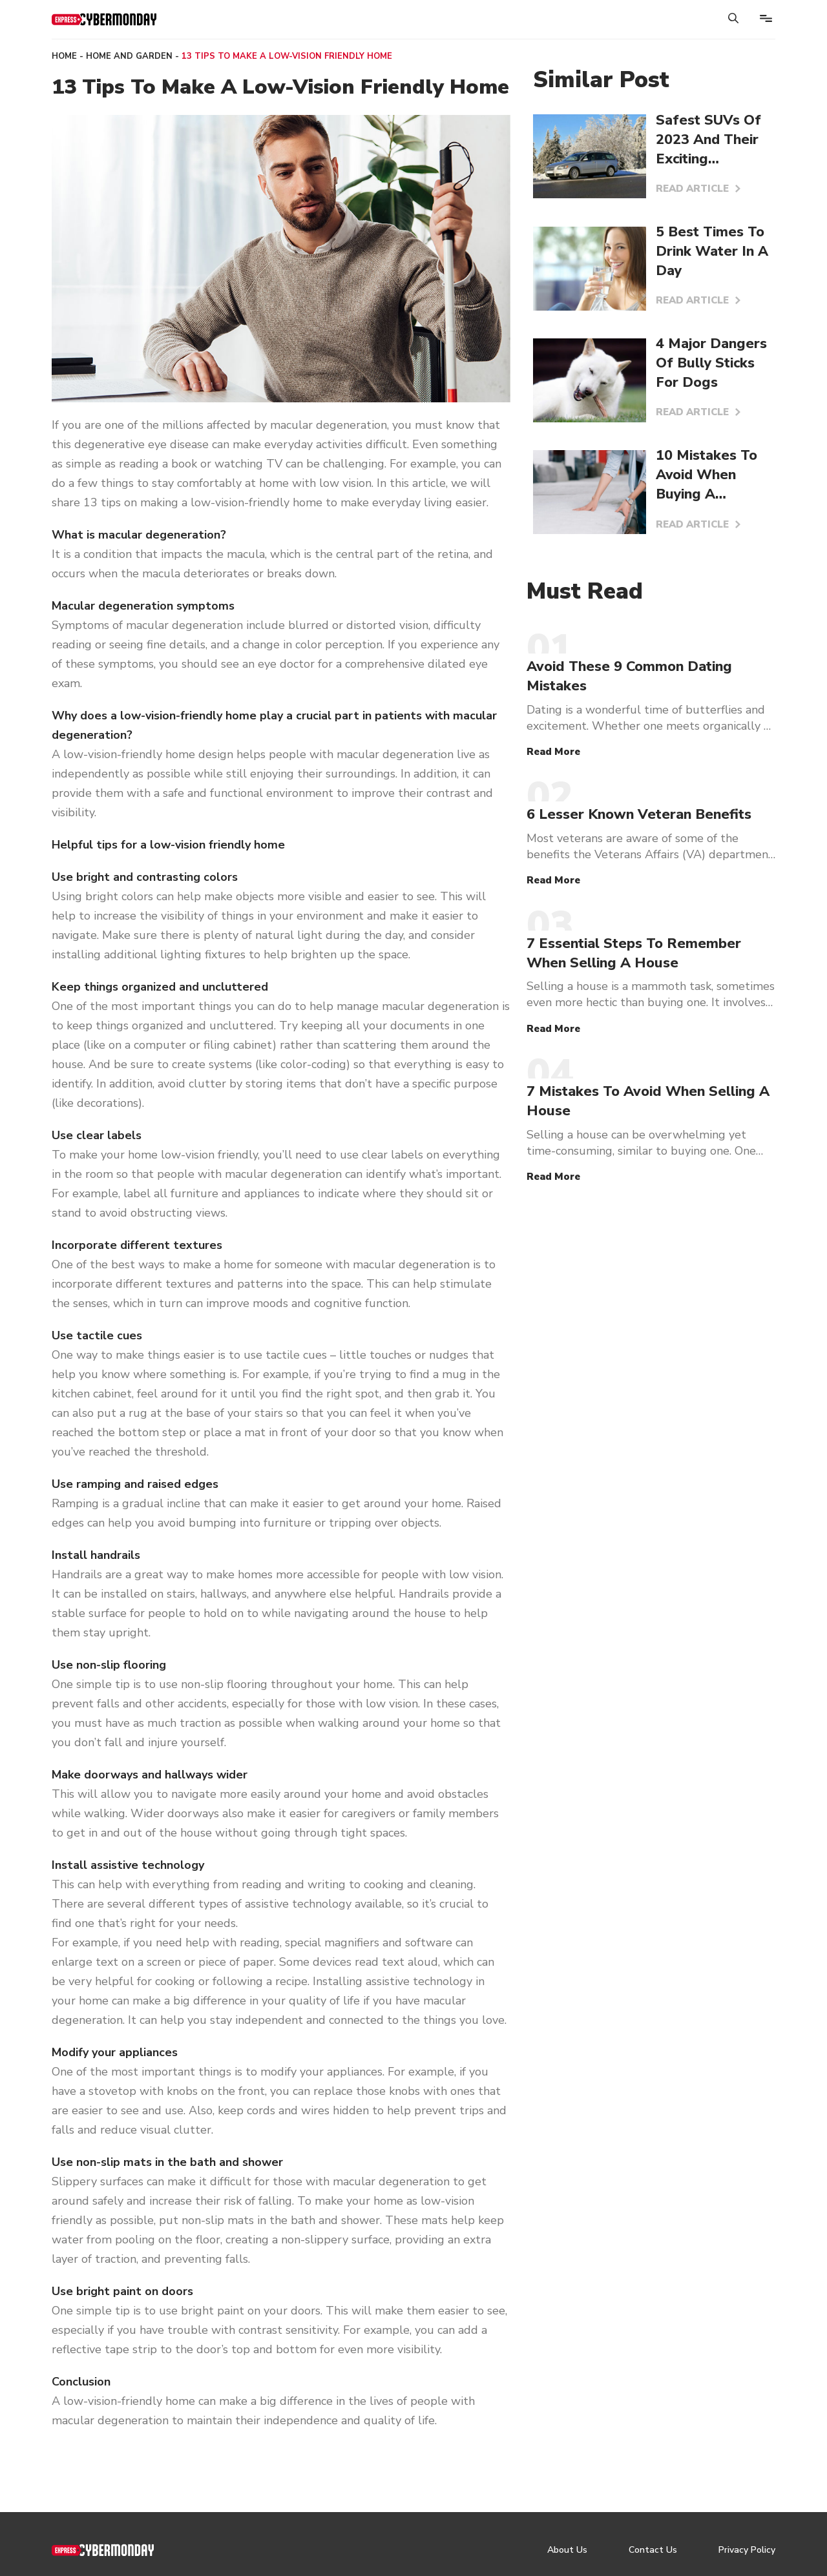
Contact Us (653, 2550)
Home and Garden (129, 56)
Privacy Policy (746, 2550)
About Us (567, 2550)
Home (64, 56)
